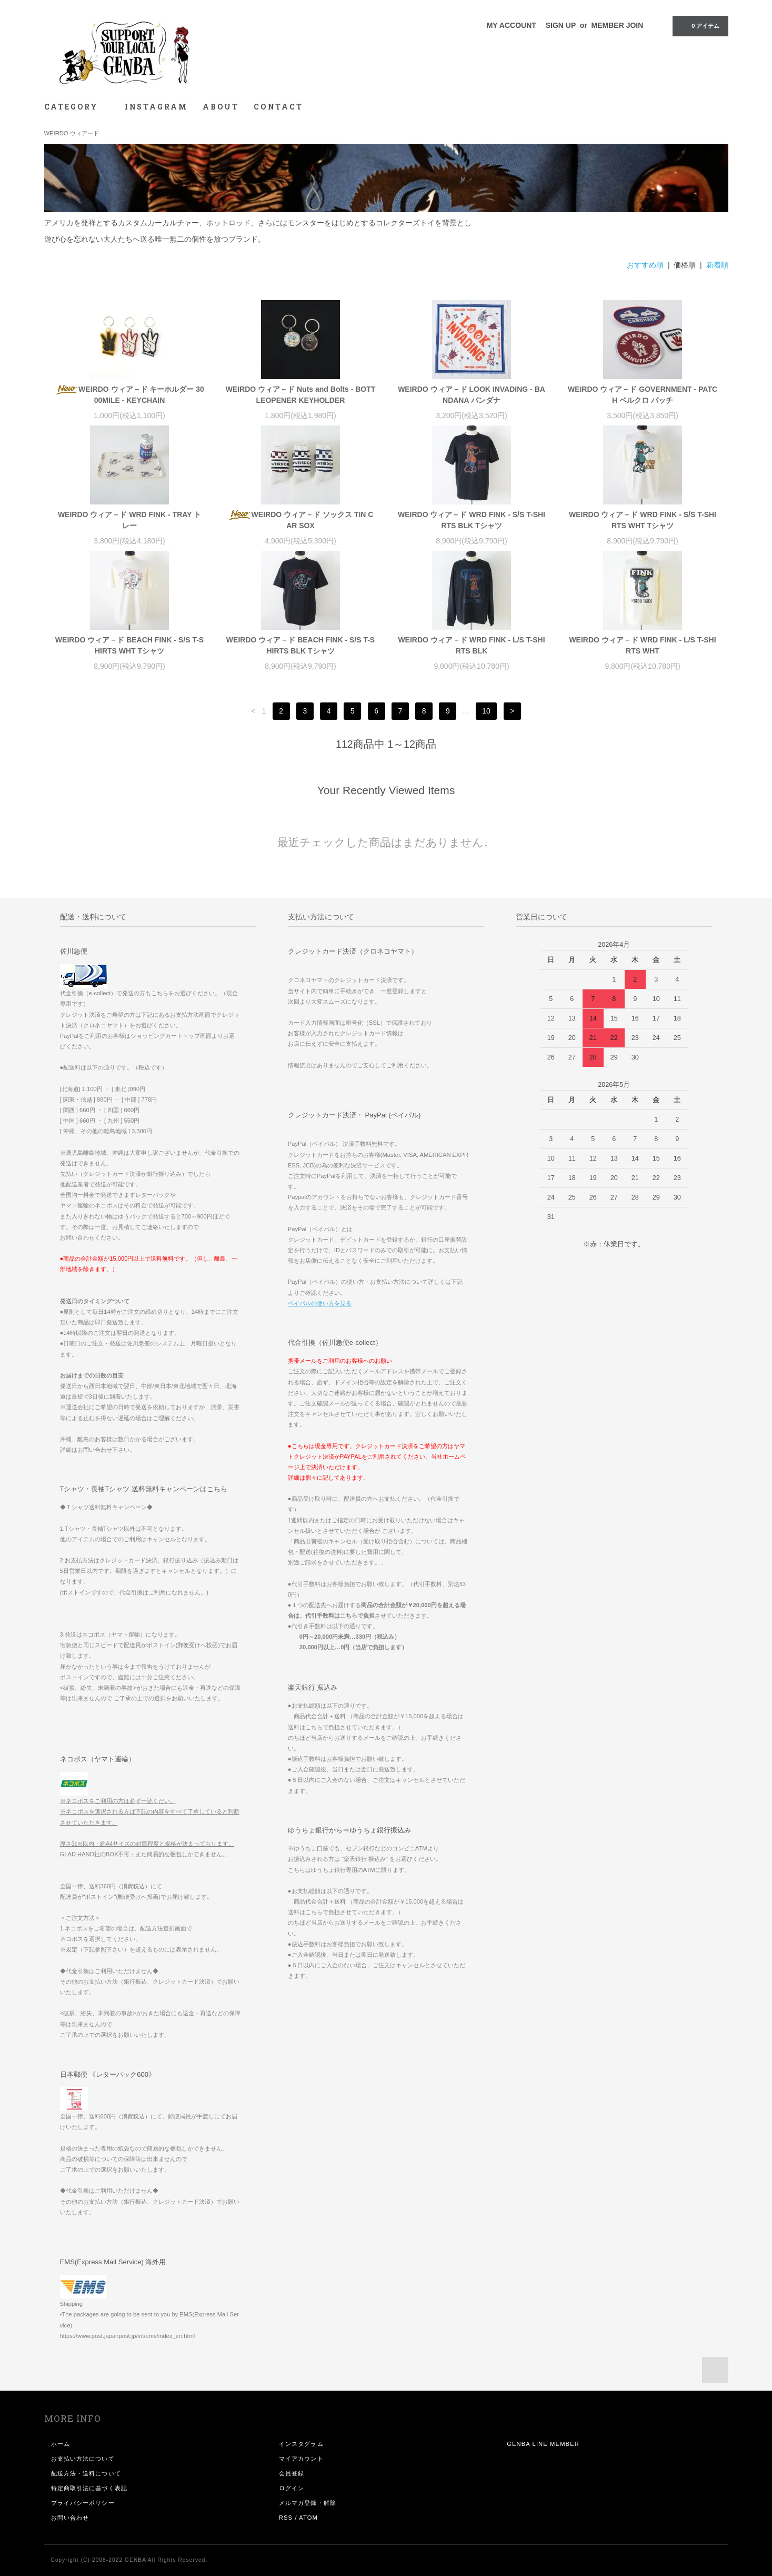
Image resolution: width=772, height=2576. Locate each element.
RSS (286, 2517)
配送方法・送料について (86, 2473)
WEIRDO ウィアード (71, 133)
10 (486, 711)
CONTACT (278, 107)
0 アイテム (699, 25)
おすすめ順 (645, 265)
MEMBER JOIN (617, 25)
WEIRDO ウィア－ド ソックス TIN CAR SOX (301, 520)
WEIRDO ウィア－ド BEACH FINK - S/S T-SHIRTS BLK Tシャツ (300, 645)
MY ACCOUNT (511, 25)
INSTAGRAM (156, 107)
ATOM (308, 2517)
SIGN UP (561, 25)
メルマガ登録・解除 (307, 2503)
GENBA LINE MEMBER (543, 2444)
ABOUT (221, 107)
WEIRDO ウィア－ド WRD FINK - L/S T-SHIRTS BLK (471, 645)
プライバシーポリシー (83, 2503)
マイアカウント (301, 2458)
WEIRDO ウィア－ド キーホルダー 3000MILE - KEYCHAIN (129, 394)
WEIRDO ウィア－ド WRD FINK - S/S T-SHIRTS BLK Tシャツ (471, 520)
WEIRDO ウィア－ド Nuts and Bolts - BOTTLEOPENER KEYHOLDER (301, 394)
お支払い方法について (83, 2458)
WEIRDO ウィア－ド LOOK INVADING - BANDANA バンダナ (471, 394)
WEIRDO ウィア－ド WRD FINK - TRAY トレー (129, 520)
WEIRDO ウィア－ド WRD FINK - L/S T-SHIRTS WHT (642, 645)
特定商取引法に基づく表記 (89, 2488)
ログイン (291, 2488)
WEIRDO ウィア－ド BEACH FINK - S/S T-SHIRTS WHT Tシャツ (129, 645)
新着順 (717, 265)
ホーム (60, 2444)
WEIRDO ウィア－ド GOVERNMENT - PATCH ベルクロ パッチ (642, 394)
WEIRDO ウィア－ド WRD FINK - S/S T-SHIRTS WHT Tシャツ (642, 520)
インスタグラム (301, 2444)
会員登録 (291, 2473)
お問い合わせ (70, 2517)
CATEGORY (77, 107)
